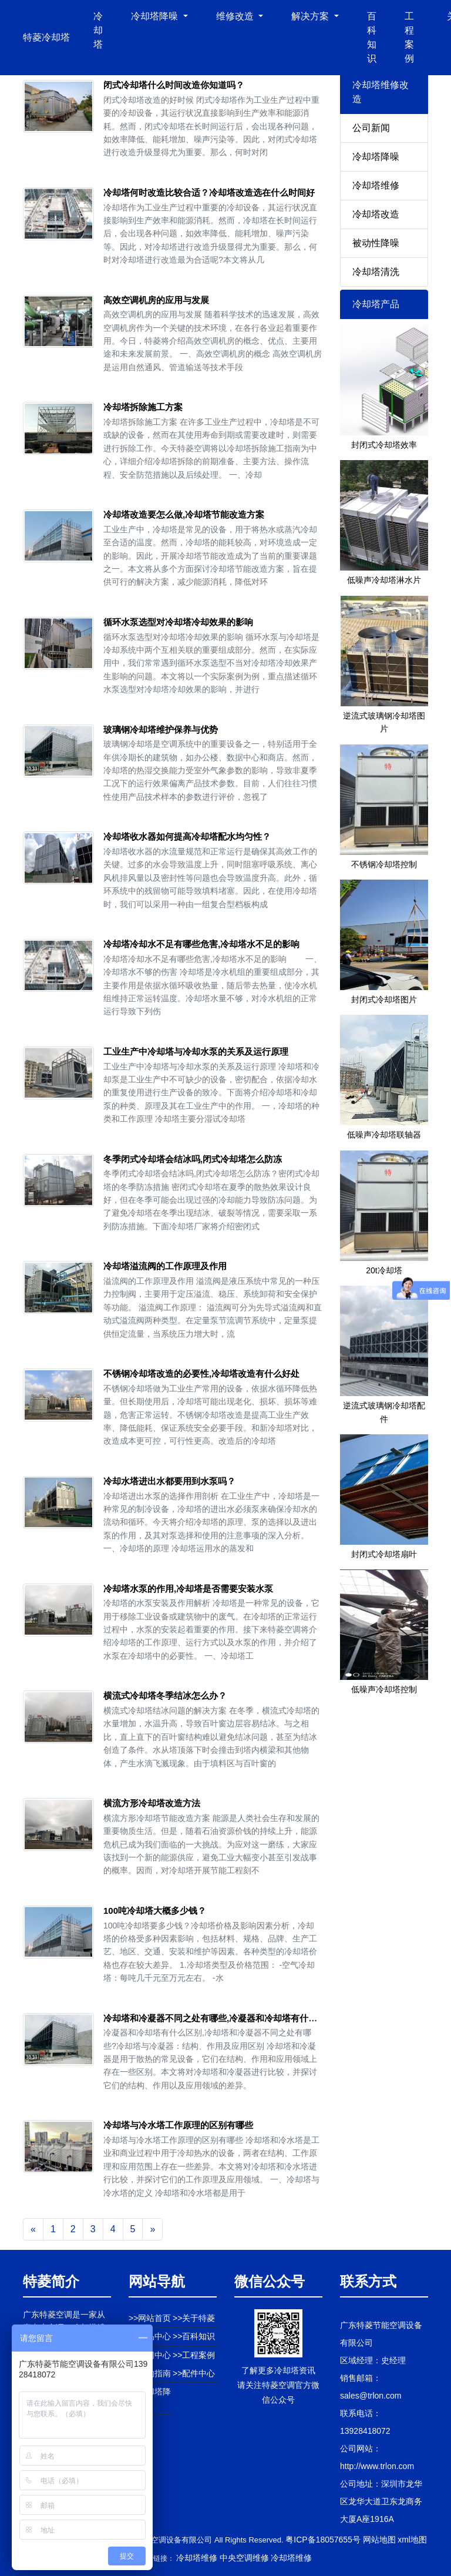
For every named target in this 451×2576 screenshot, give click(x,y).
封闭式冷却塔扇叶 (384, 1554)
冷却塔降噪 (375, 157)
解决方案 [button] (311, 16)
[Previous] (33, 2229)
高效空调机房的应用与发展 (156, 300)
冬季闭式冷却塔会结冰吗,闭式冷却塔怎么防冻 (192, 1159)
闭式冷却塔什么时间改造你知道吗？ (173, 85)
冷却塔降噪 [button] (155, 16)
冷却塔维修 (375, 185)
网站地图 (379, 2539)
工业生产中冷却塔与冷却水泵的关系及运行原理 (195, 1051)
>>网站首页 (150, 2318)
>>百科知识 (194, 2336)
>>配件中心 (194, 2373)
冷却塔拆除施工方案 (143, 407)
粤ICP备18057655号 (323, 2539)
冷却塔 (98, 30)
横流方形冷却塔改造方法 (151, 1803)
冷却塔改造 (375, 214)
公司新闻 (371, 128)
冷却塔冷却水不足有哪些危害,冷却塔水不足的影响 (201, 944)
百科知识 (371, 37)
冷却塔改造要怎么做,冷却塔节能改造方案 (183, 514)
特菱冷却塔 (46, 37)
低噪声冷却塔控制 (384, 1689)
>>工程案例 (194, 2355)
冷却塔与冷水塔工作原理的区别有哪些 (178, 2125)
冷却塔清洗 (375, 272)
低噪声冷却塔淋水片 (384, 580)
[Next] (152, 2229)
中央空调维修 (244, 2557)
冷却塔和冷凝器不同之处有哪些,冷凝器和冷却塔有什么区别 (219, 2018)
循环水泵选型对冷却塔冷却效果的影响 (178, 622)
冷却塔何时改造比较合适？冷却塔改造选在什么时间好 (209, 192)
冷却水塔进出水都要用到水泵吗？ (169, 1481)
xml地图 (412, 2539)
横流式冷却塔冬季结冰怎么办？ (165, 1695)
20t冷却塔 (384, 1270)
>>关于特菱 (194, 2318)
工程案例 (409, 37)
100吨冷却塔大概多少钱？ (154, 1911)
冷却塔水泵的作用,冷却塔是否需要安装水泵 (188, 1589)
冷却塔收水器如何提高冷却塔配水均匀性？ (187, 836)
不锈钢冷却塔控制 (384, 864)
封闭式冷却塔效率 (384, 445)
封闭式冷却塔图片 (384, 999)
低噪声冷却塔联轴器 (384, 1134)
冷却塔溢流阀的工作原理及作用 (165, 1266)
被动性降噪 (375, 243)
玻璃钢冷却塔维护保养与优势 (160, 729)
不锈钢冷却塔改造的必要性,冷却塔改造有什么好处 (201, 1373)
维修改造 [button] (236, 16)
